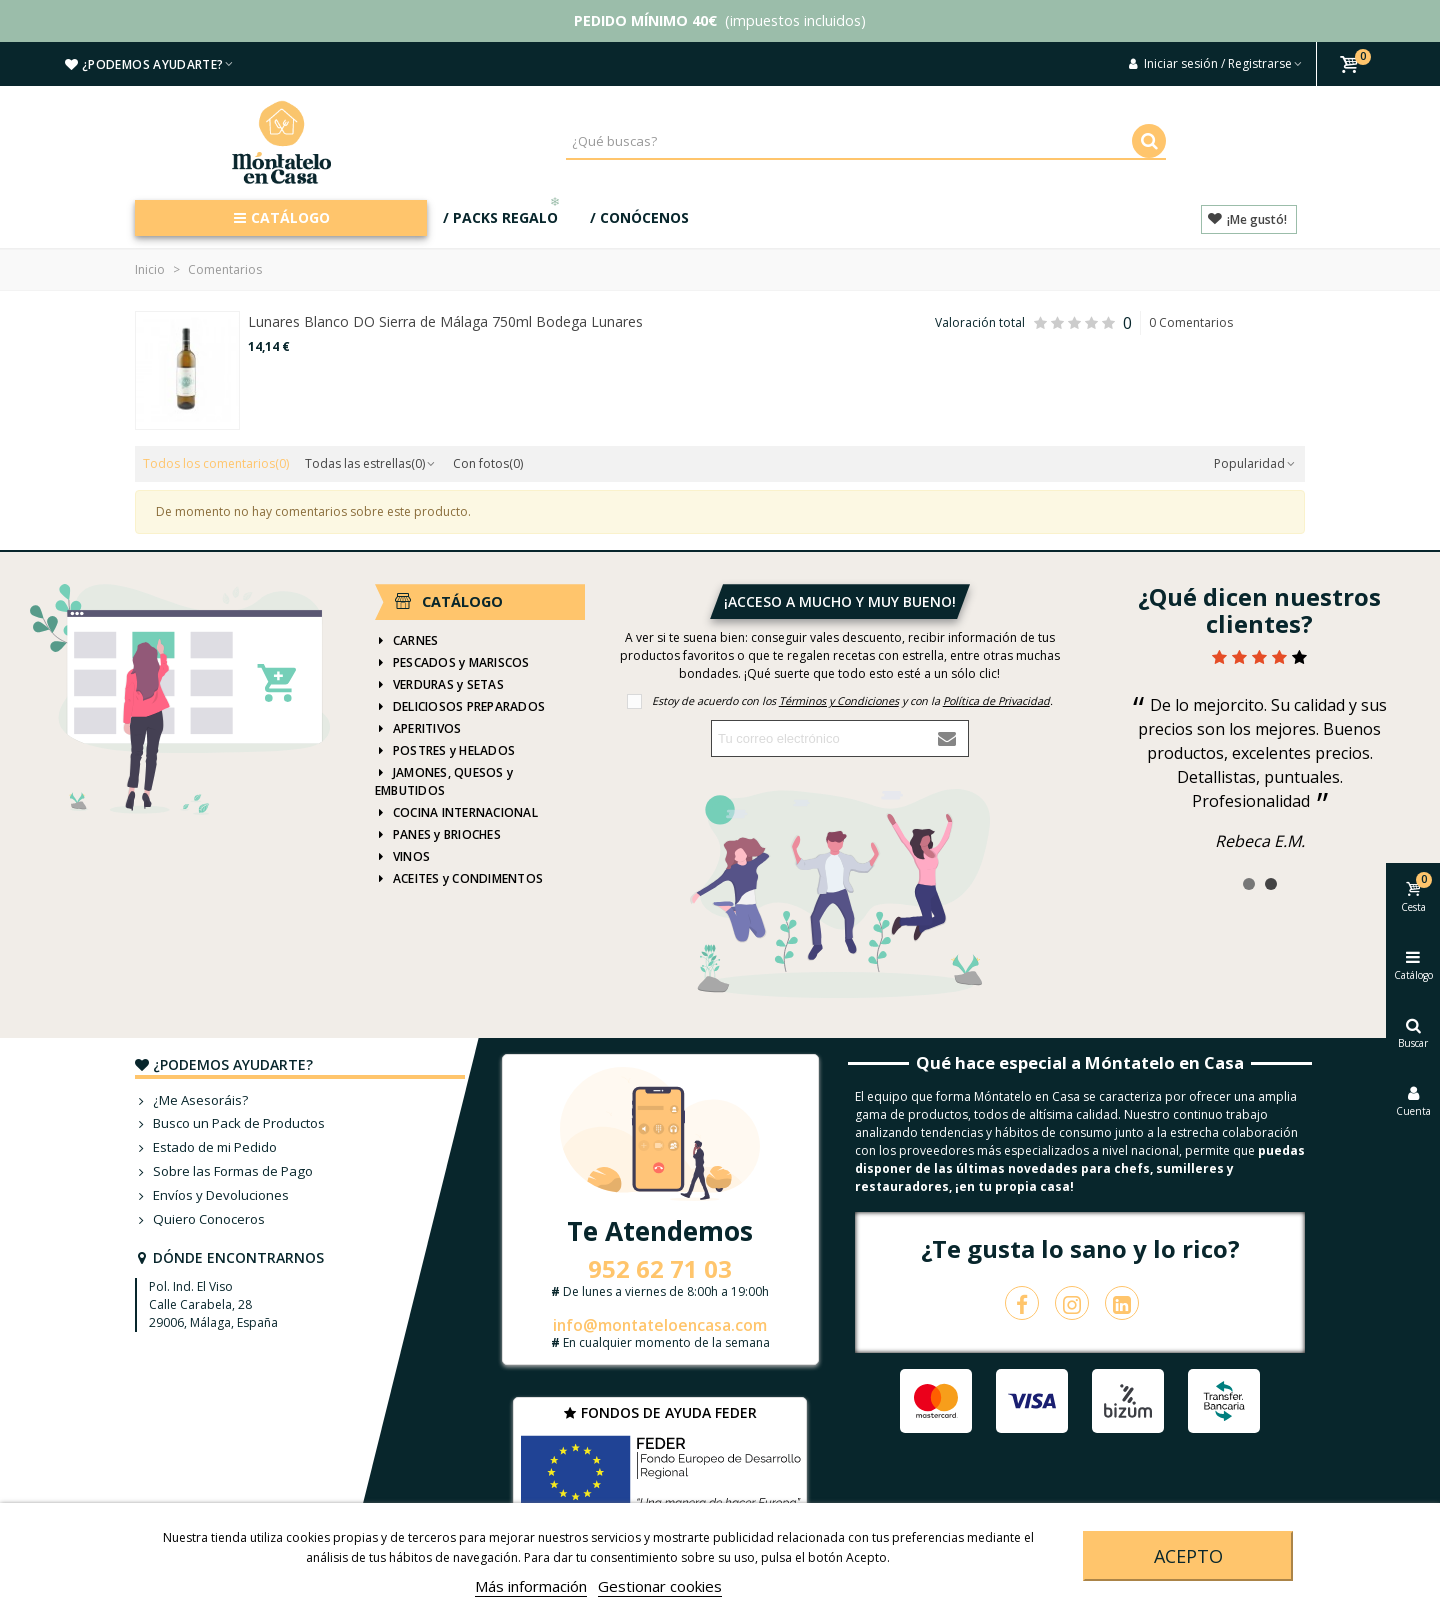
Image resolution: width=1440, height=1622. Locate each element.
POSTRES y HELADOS (445, 751)
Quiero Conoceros (200, 1220)
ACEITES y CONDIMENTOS (459, 879)
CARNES (406, 641)
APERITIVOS (418, 729)
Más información (531, 1586)
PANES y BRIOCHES (438, 835)
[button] (1249, 884)
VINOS (402, 857)
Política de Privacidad (996, 700)
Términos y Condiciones (839, 700)
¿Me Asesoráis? (191, 1101)
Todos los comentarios (216, 463)
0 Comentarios (1191, 322)
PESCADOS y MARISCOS (452, 663)
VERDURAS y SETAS (439, 685)
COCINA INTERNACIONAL (456, 813)
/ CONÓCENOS (639, 217)
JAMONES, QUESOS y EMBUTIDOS (444, 781)
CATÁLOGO (281, 217)
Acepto (1188, 1556)
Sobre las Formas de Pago (224, 1172)
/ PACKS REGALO (503, 213)
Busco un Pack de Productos (230, 1124)
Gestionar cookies (660, 1586)
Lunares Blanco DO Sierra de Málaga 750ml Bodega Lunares (445, 321)
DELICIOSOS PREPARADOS (460, 707)
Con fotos (488, 463)
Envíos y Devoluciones (212, 1196)
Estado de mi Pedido (206, 1148)
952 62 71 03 (660, 1268)
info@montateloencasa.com (660, 1325)
